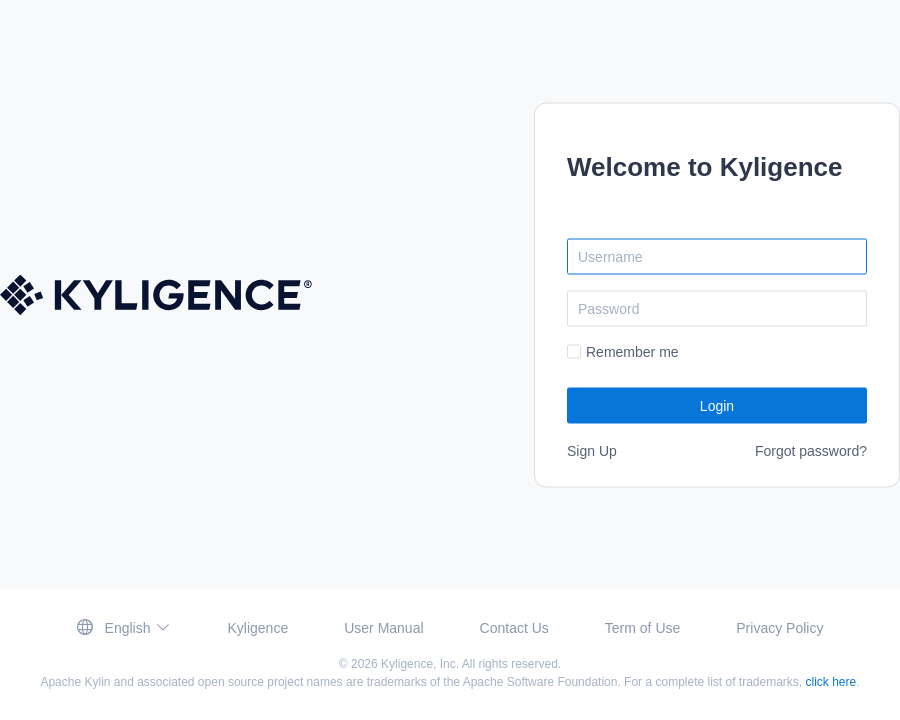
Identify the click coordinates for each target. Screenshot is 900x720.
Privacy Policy (779, 628)
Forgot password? (811, 450)
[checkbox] (623, 351)
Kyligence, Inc (418, 664)
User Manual (383, 628)
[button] (124, 627)
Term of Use (642, 628)
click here (831, 682)
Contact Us (514, 628)
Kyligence (257, 628)
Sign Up (592, 450)
